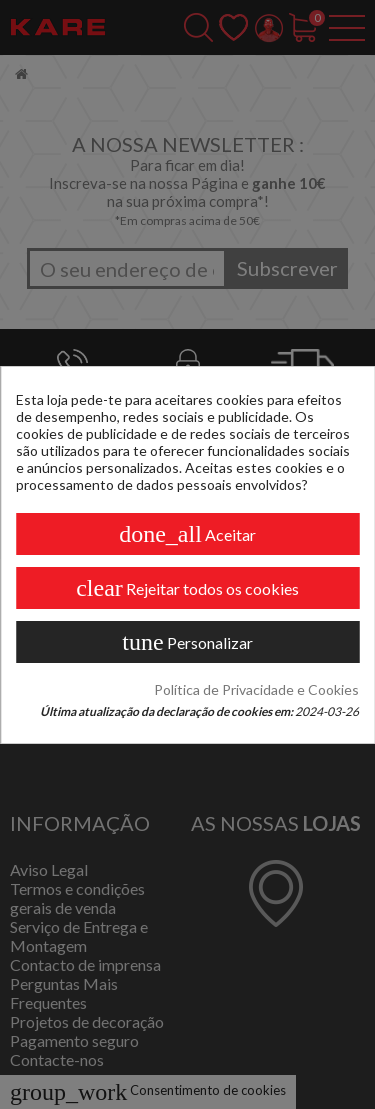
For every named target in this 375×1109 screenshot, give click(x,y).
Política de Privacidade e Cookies (256, 689)
